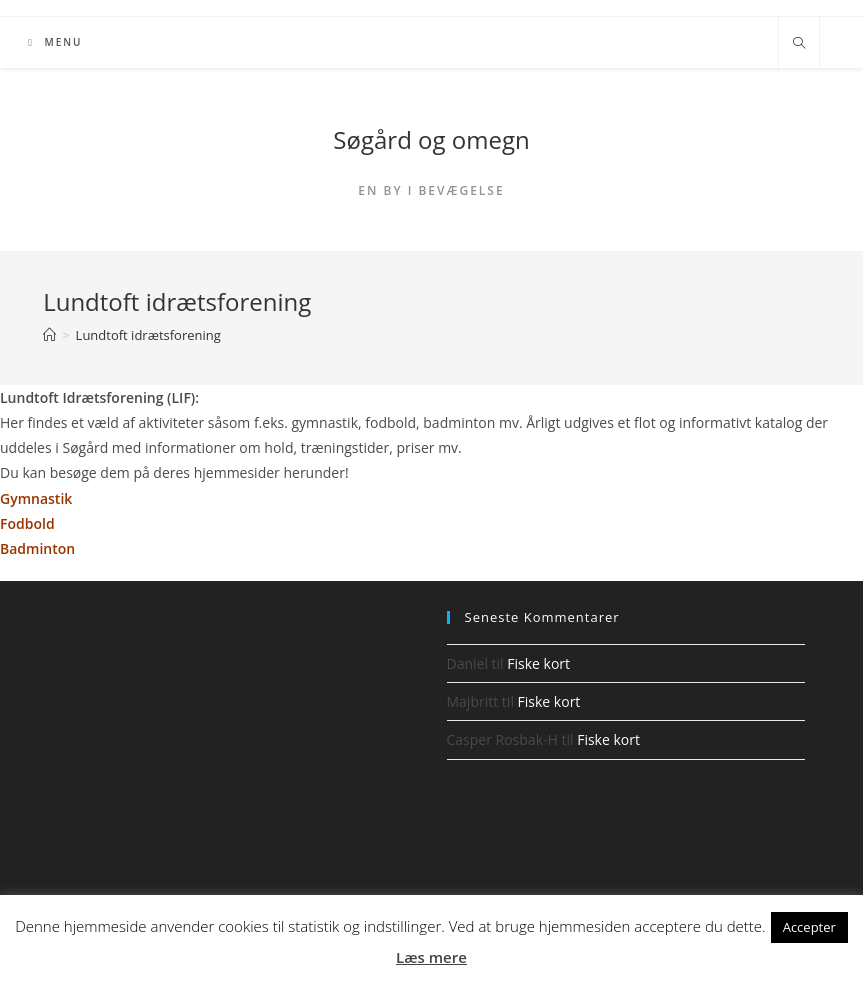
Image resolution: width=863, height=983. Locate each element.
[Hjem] (49, 335)
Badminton (37, 548)
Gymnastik (38, 498)
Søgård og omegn (431, 139)
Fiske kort (538, 663)
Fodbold (27, 523)
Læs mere (431, 957)
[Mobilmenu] (55, 42)
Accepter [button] (809, 927)
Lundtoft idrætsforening (148, 335)
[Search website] (799, 44)
